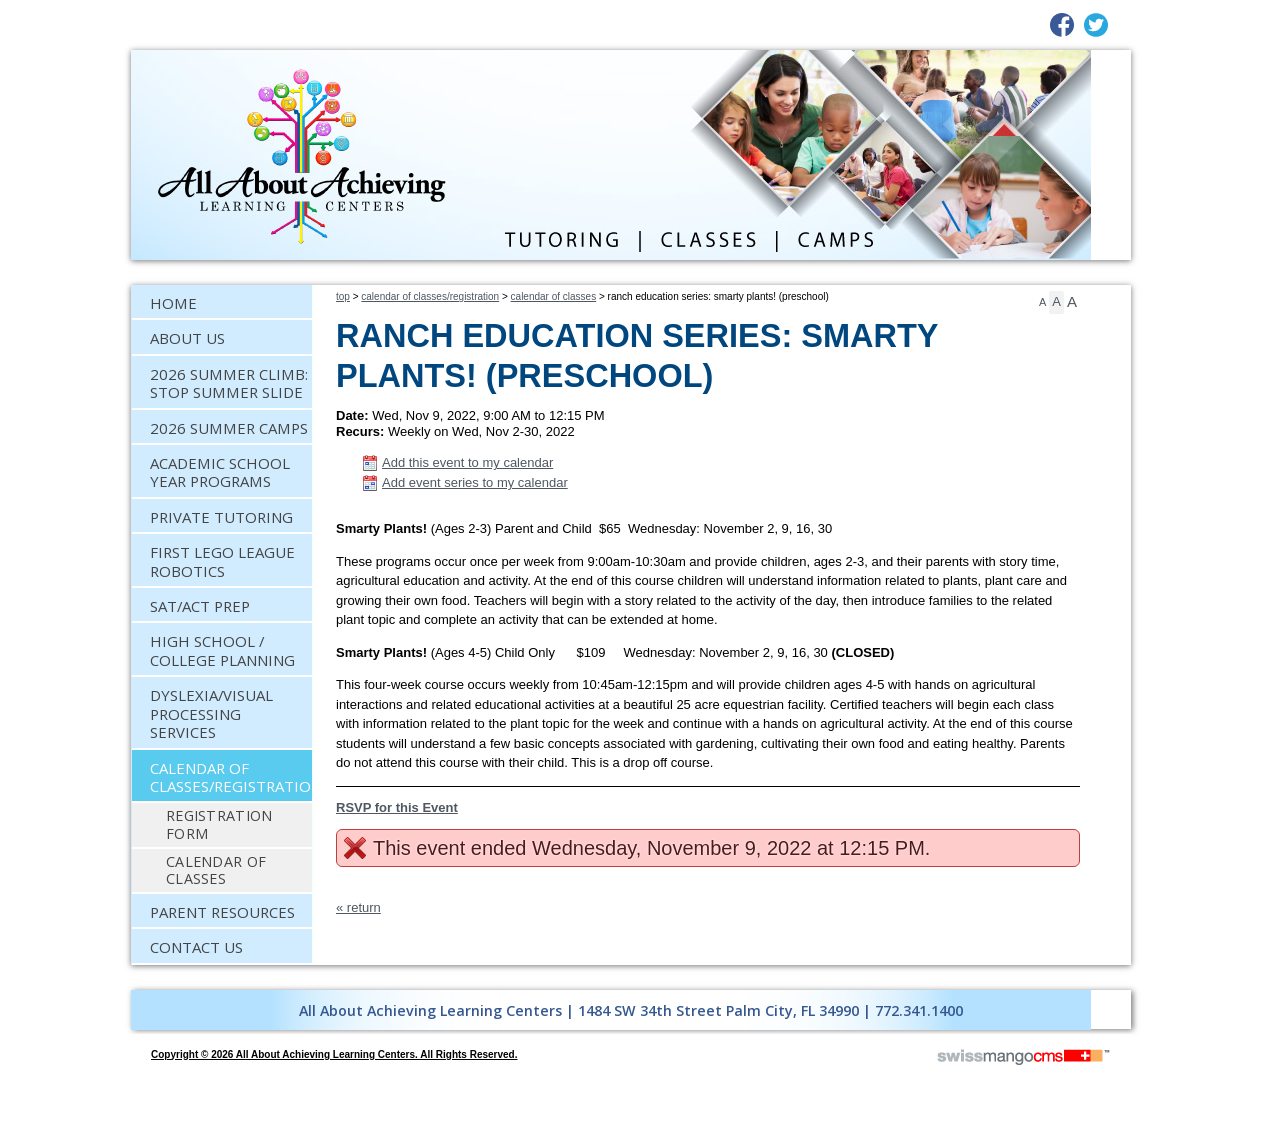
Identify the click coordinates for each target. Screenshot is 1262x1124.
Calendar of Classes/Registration (430, 296)
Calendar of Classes (554, 296)
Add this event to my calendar (467, 462)
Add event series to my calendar (475, 482)
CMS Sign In (143, 977)
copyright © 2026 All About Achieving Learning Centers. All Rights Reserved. (334, 1054)
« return (358, 907)
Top (343, 296)
